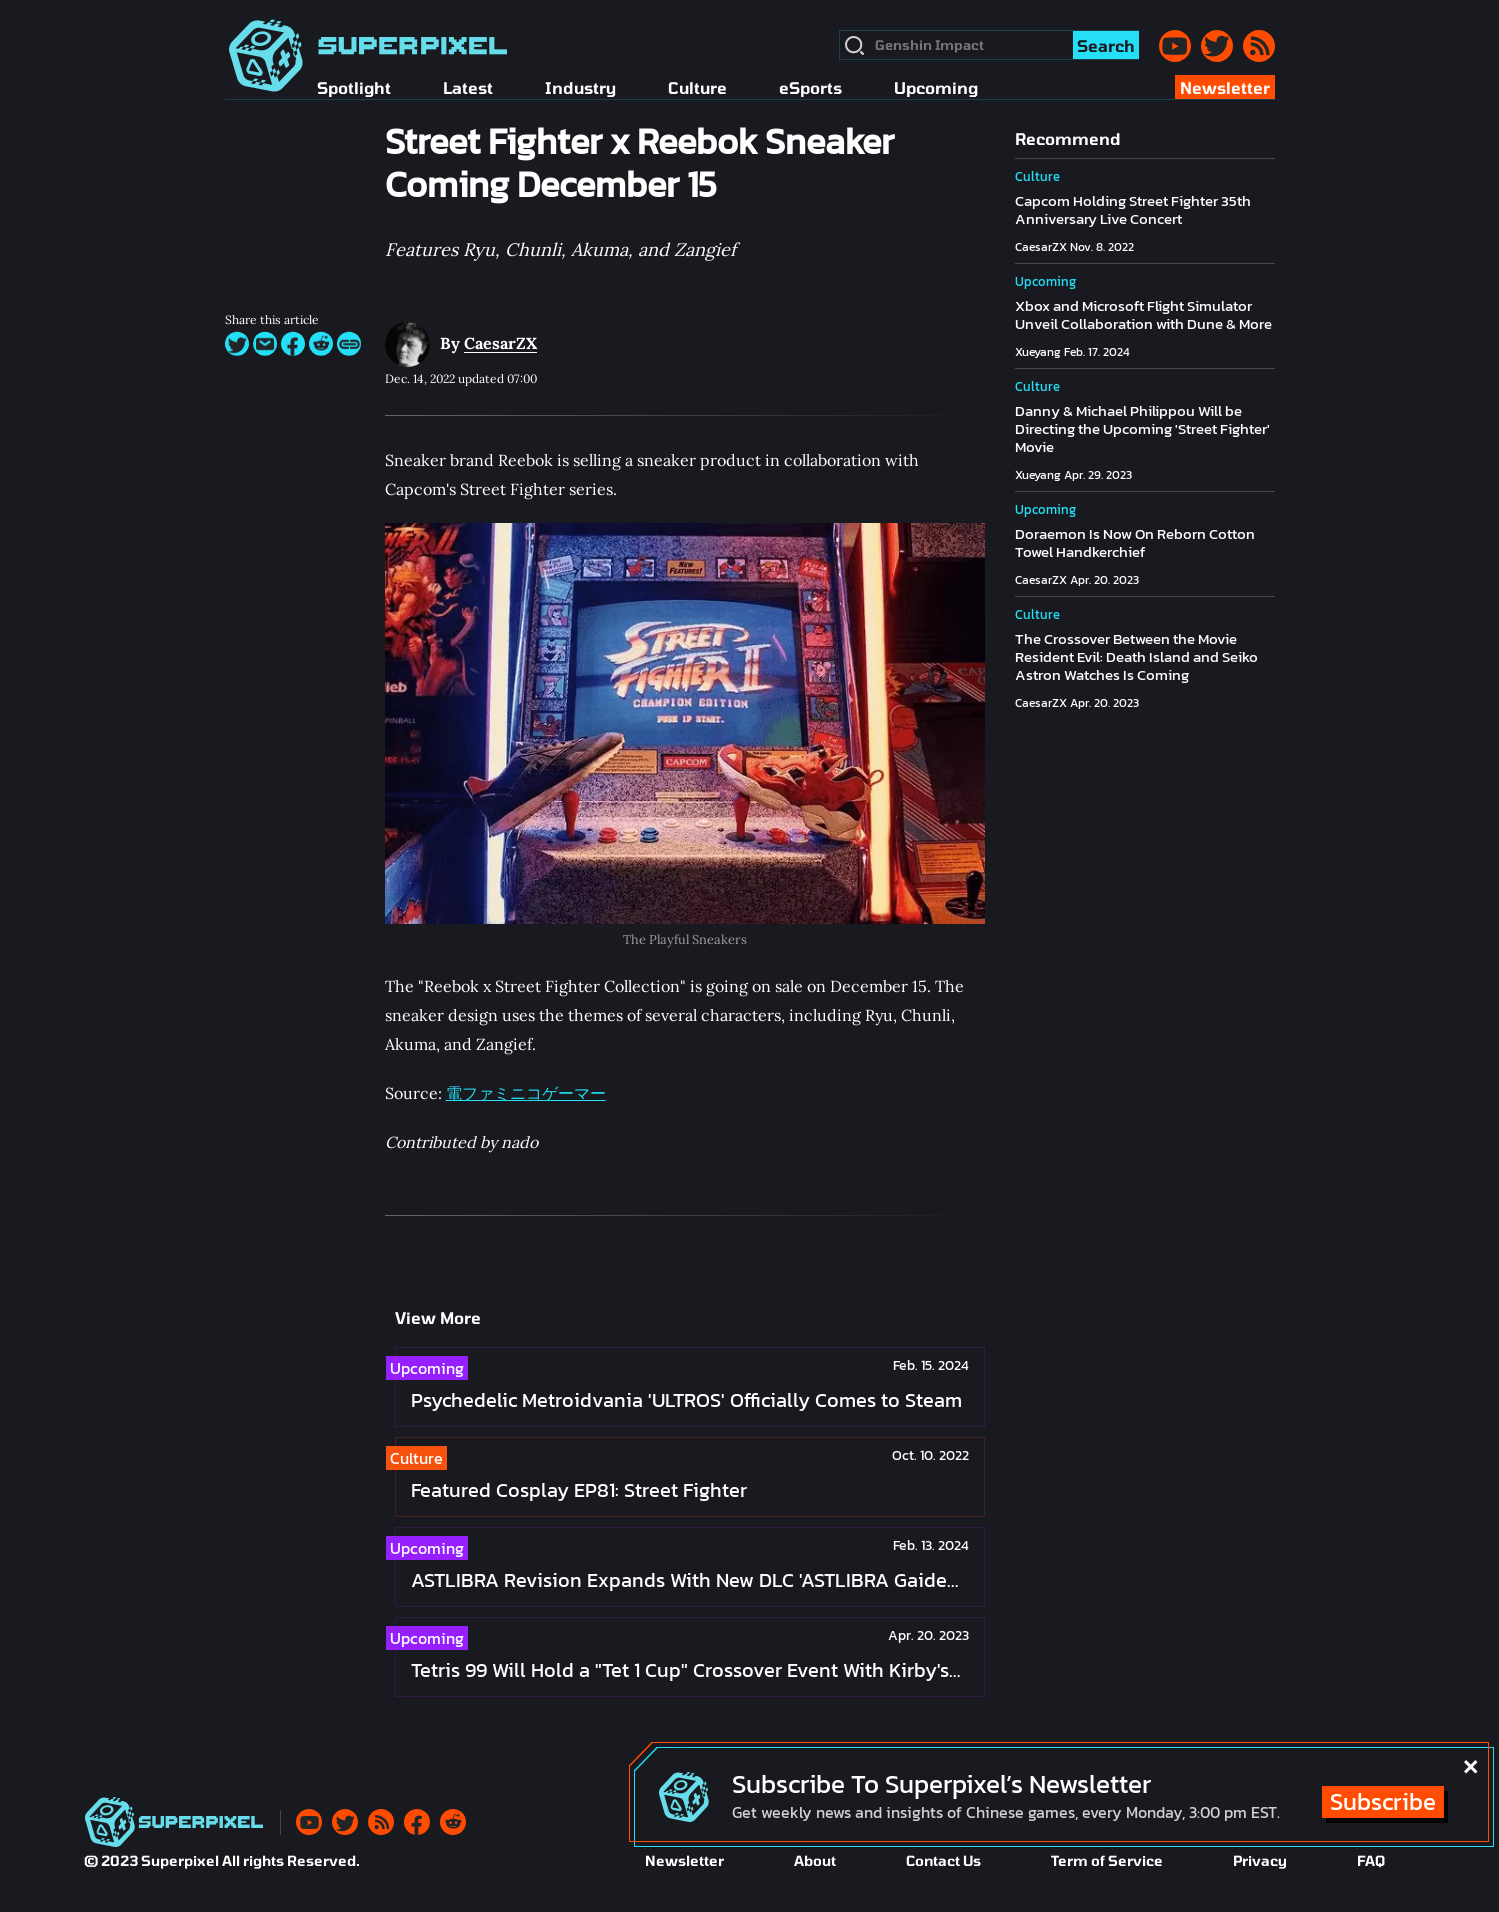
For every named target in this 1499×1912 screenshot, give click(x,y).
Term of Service (1107, 1860)
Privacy (1260, 1860)
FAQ (1371, 1860)
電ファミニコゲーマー (526, 1093)
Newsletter (684, 1860)
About (815, 1860)
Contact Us (943, 1860)
